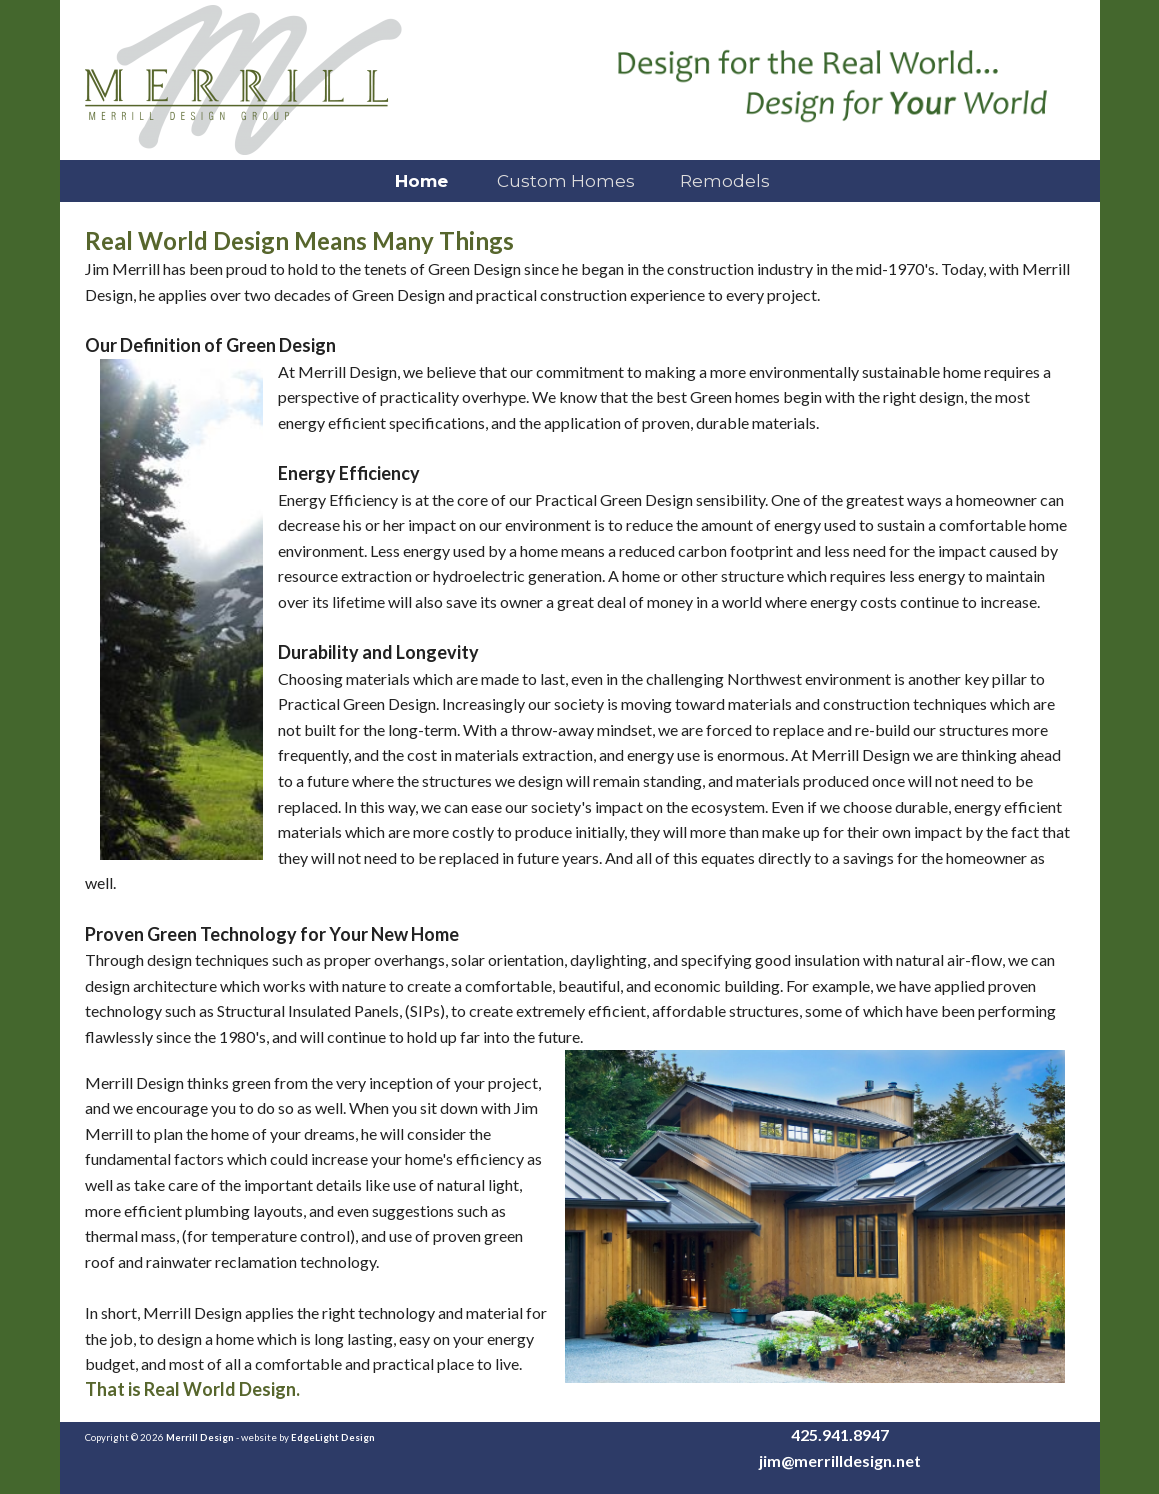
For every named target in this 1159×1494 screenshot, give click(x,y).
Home (419, 181)
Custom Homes (564, 181)
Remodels (725, 181)
